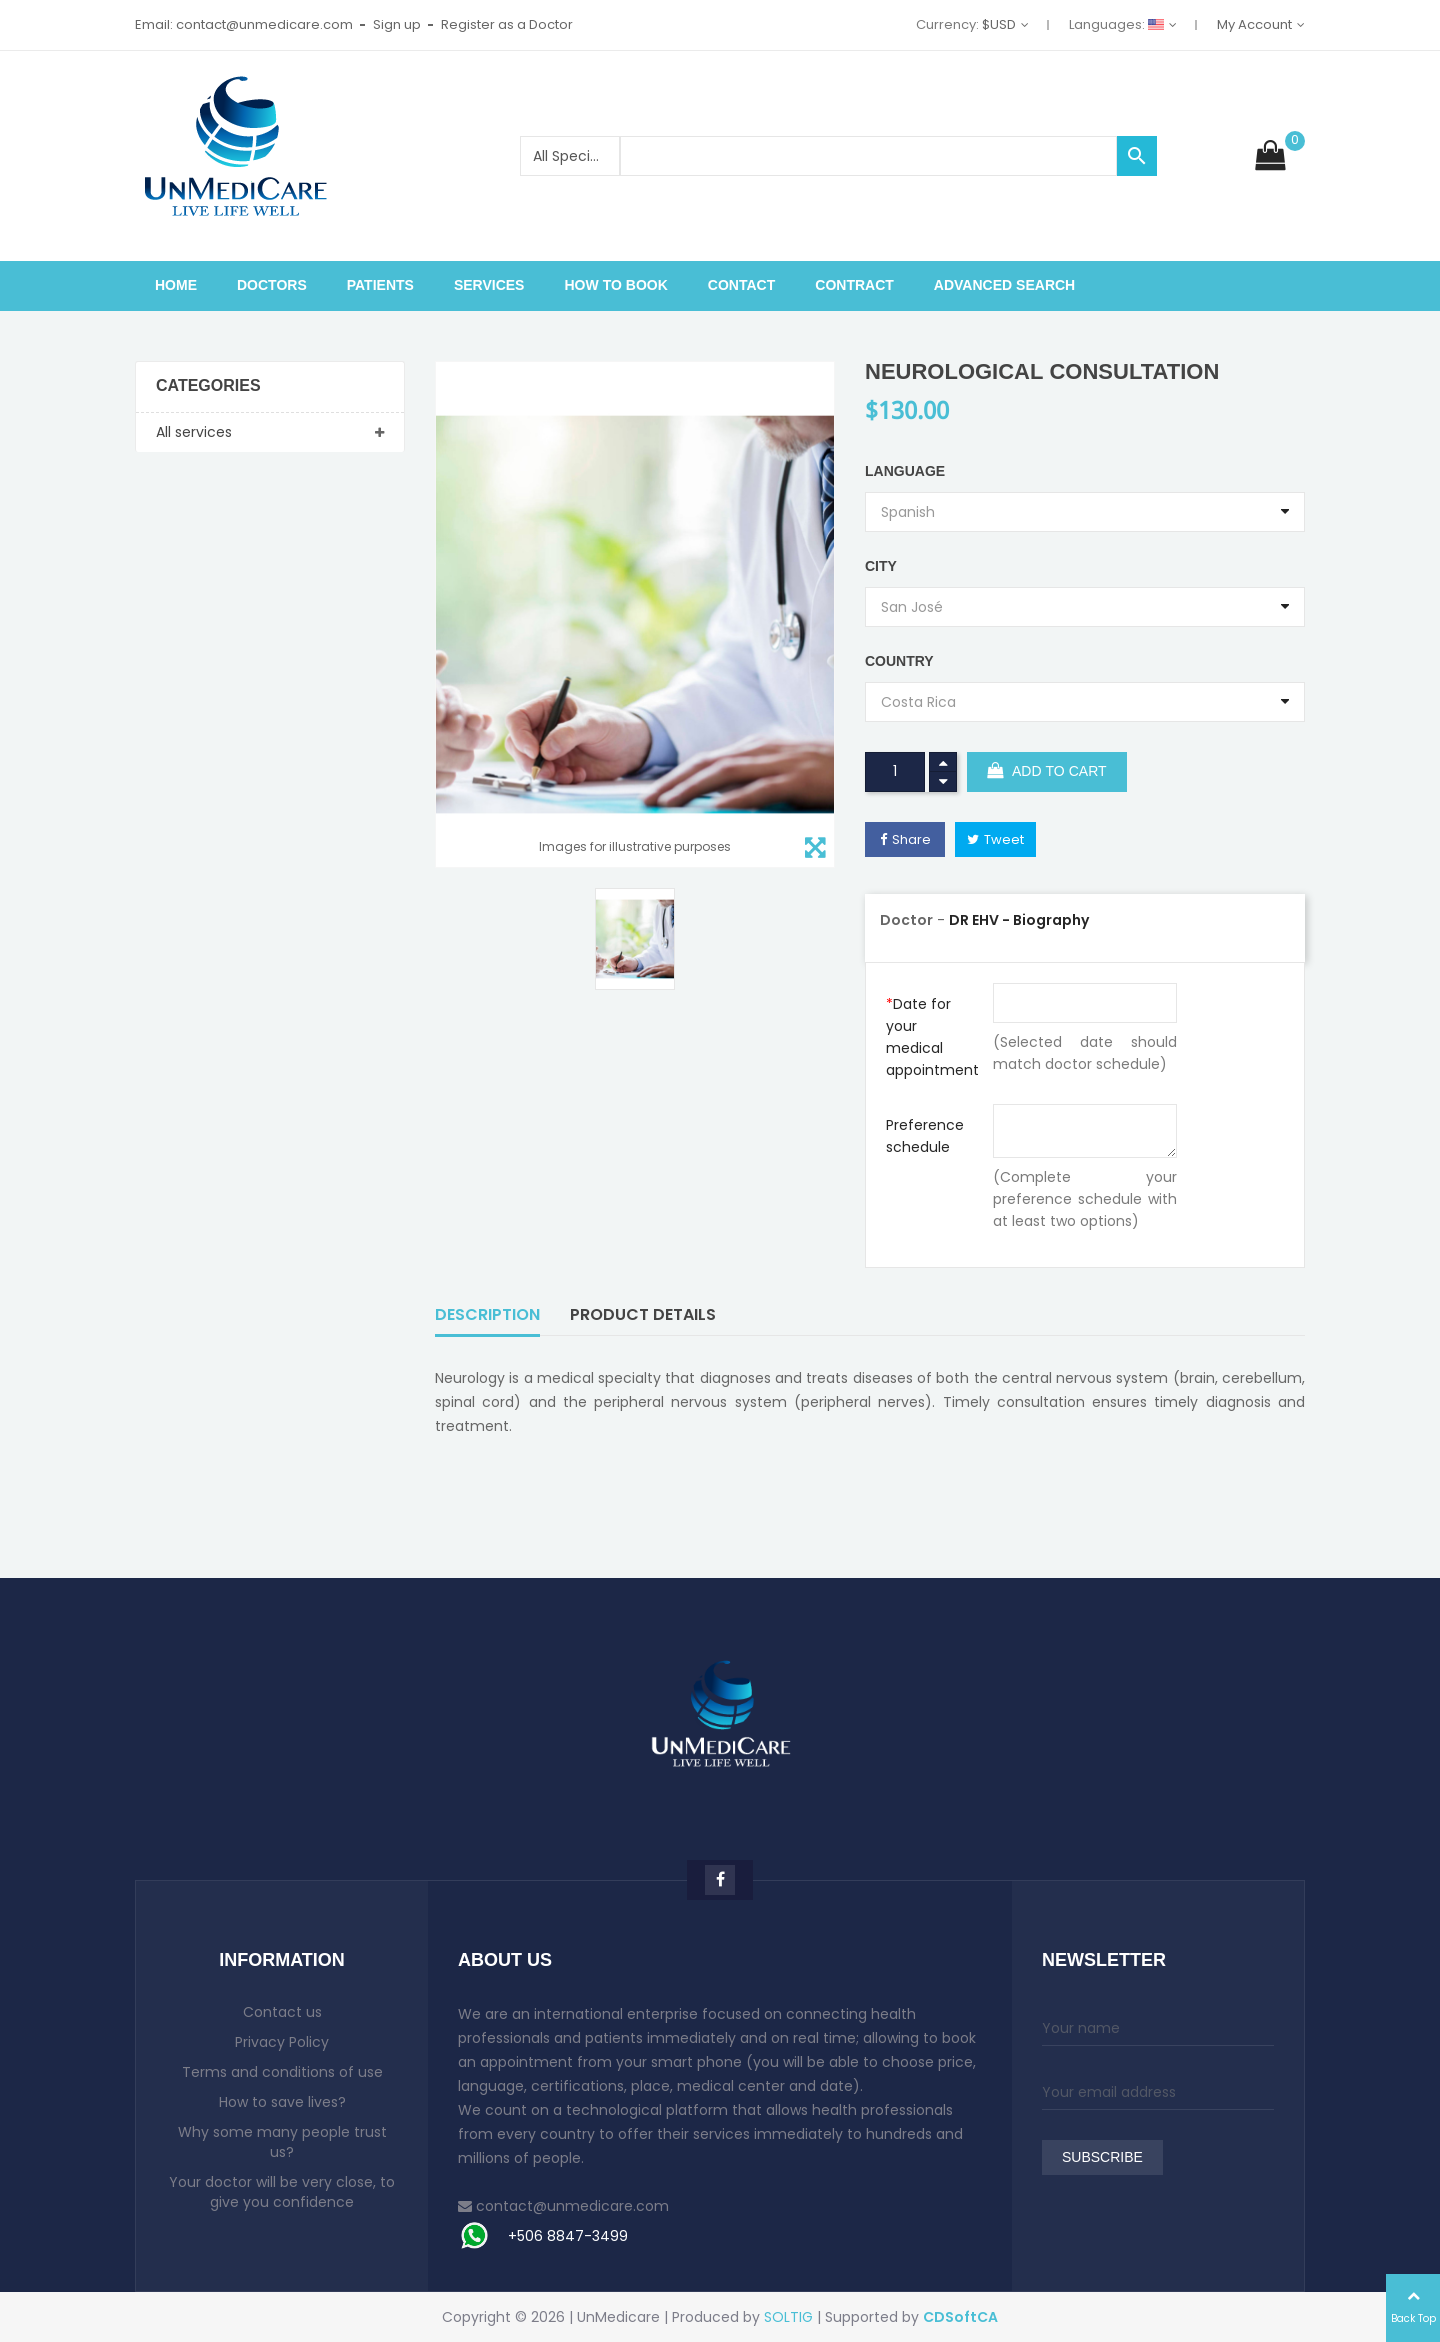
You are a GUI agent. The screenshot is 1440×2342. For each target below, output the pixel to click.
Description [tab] (487, 1314)
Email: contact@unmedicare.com (244, 24)
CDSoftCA (960, 2317)
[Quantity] (895, 772)
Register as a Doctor (507, 24)
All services (194, 432)
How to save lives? (282, 2102)
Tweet (1004, 839)
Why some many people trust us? (282, 2142)
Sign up (397, 24)
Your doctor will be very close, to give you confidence (282, 2192)
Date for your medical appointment (932, 1037)
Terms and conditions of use (282, 2072)
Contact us (282, 2012)
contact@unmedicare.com (572, 2206)
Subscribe (1102, 2158)
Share (911, 839)
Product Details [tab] (643, 1314)
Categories (208, 386)
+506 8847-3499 (568, 2236)
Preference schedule (925, 1136)
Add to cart (1047, 772)
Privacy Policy (282, 2042)
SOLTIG (788, 2317)
